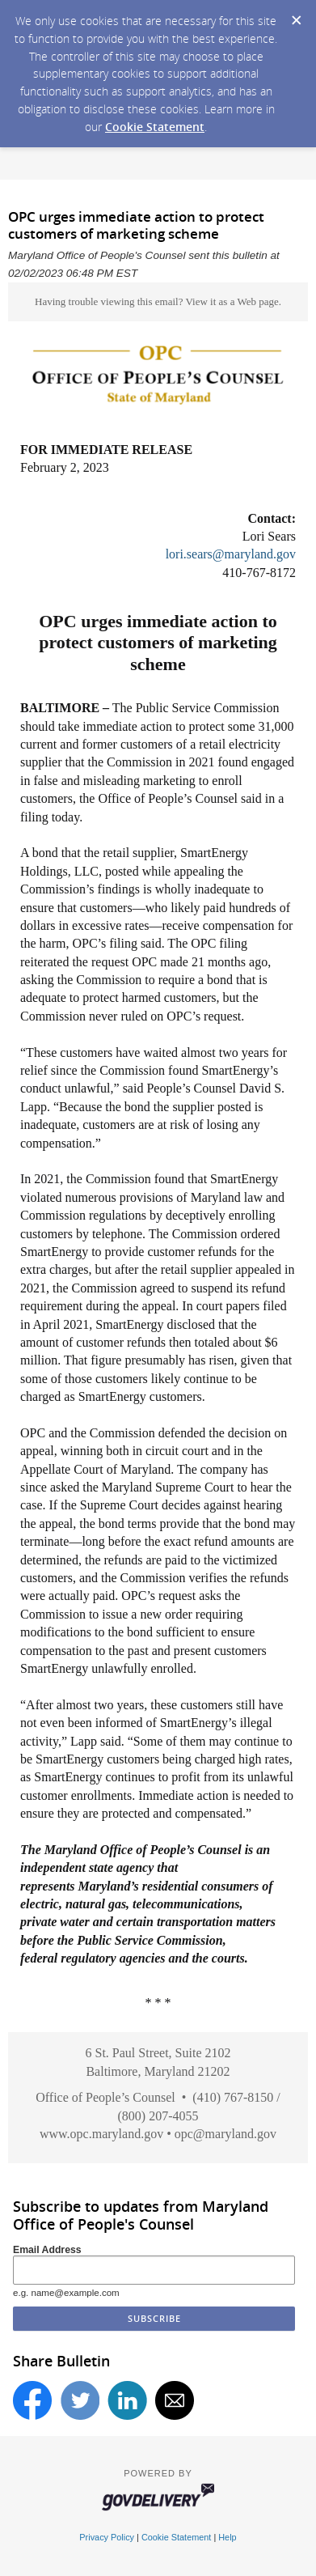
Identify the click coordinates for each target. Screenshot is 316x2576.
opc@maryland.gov (225, 2134)
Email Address (47, 2250)
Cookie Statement (154, 126)
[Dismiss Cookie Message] (296, 15)
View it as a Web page (231, 301)
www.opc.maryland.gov (101, 2134)
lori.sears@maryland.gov (231, 554)
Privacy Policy (106, 2537)
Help (227, 2537)
